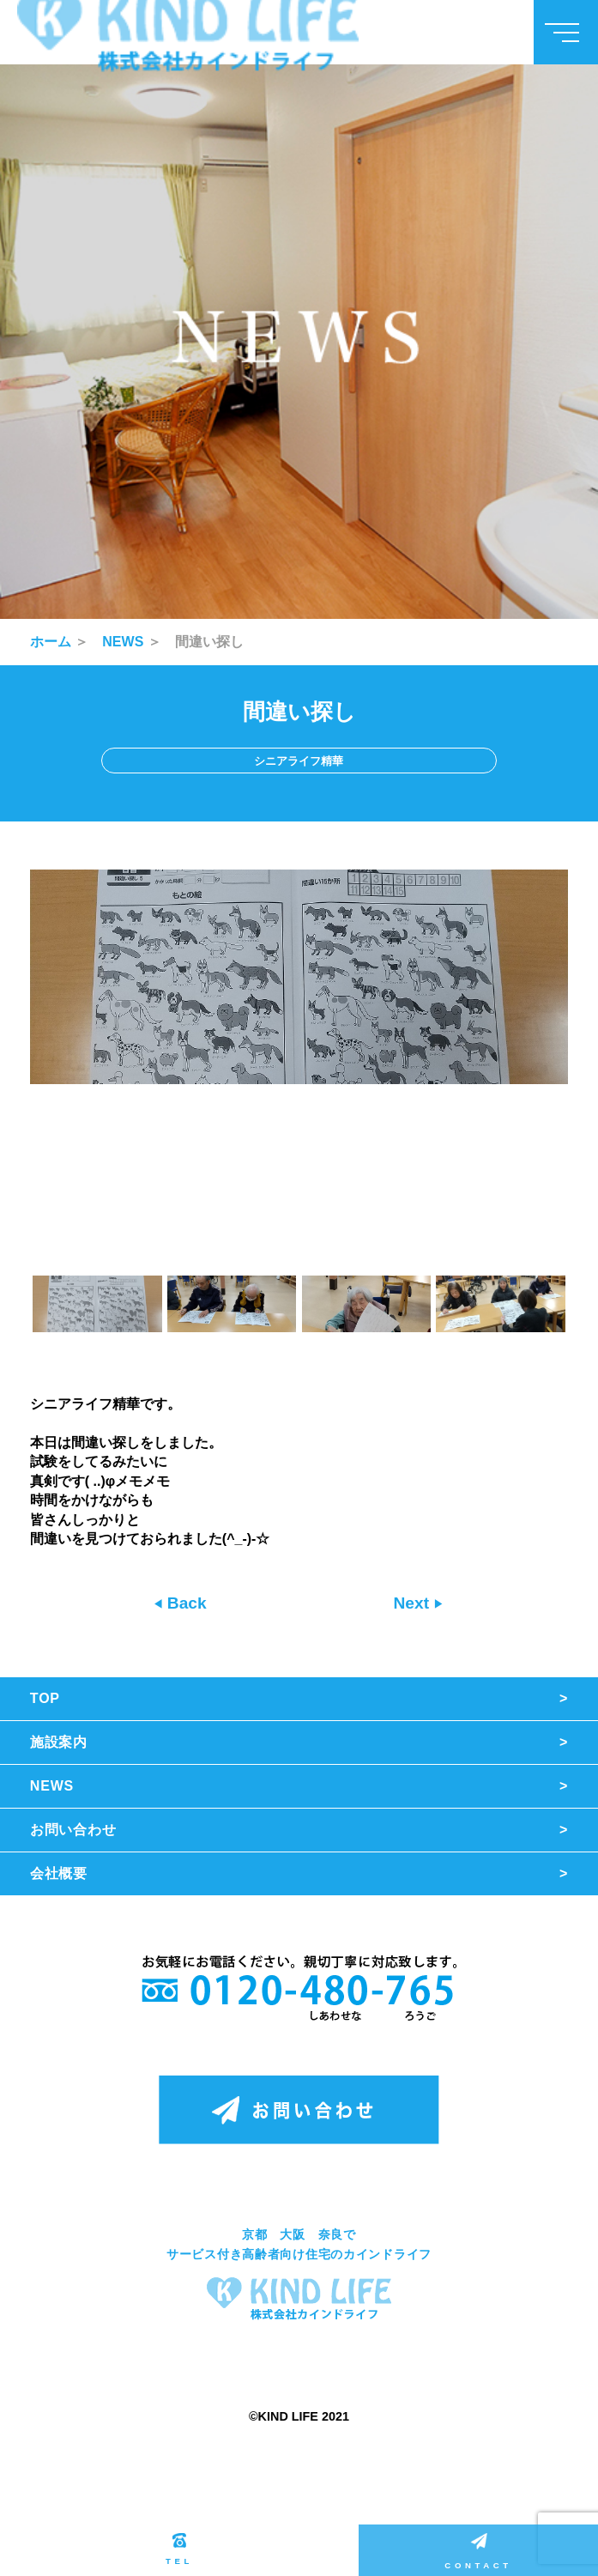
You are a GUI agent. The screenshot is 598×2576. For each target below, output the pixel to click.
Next (413, 1603)
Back (185, 1603)
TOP (45, 1698)
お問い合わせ (73, 1829)
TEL (179, 2549)
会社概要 (59, 1873)
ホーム (50, 641)
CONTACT (477, 2551)
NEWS (122, 641)
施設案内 (59, 1742)
